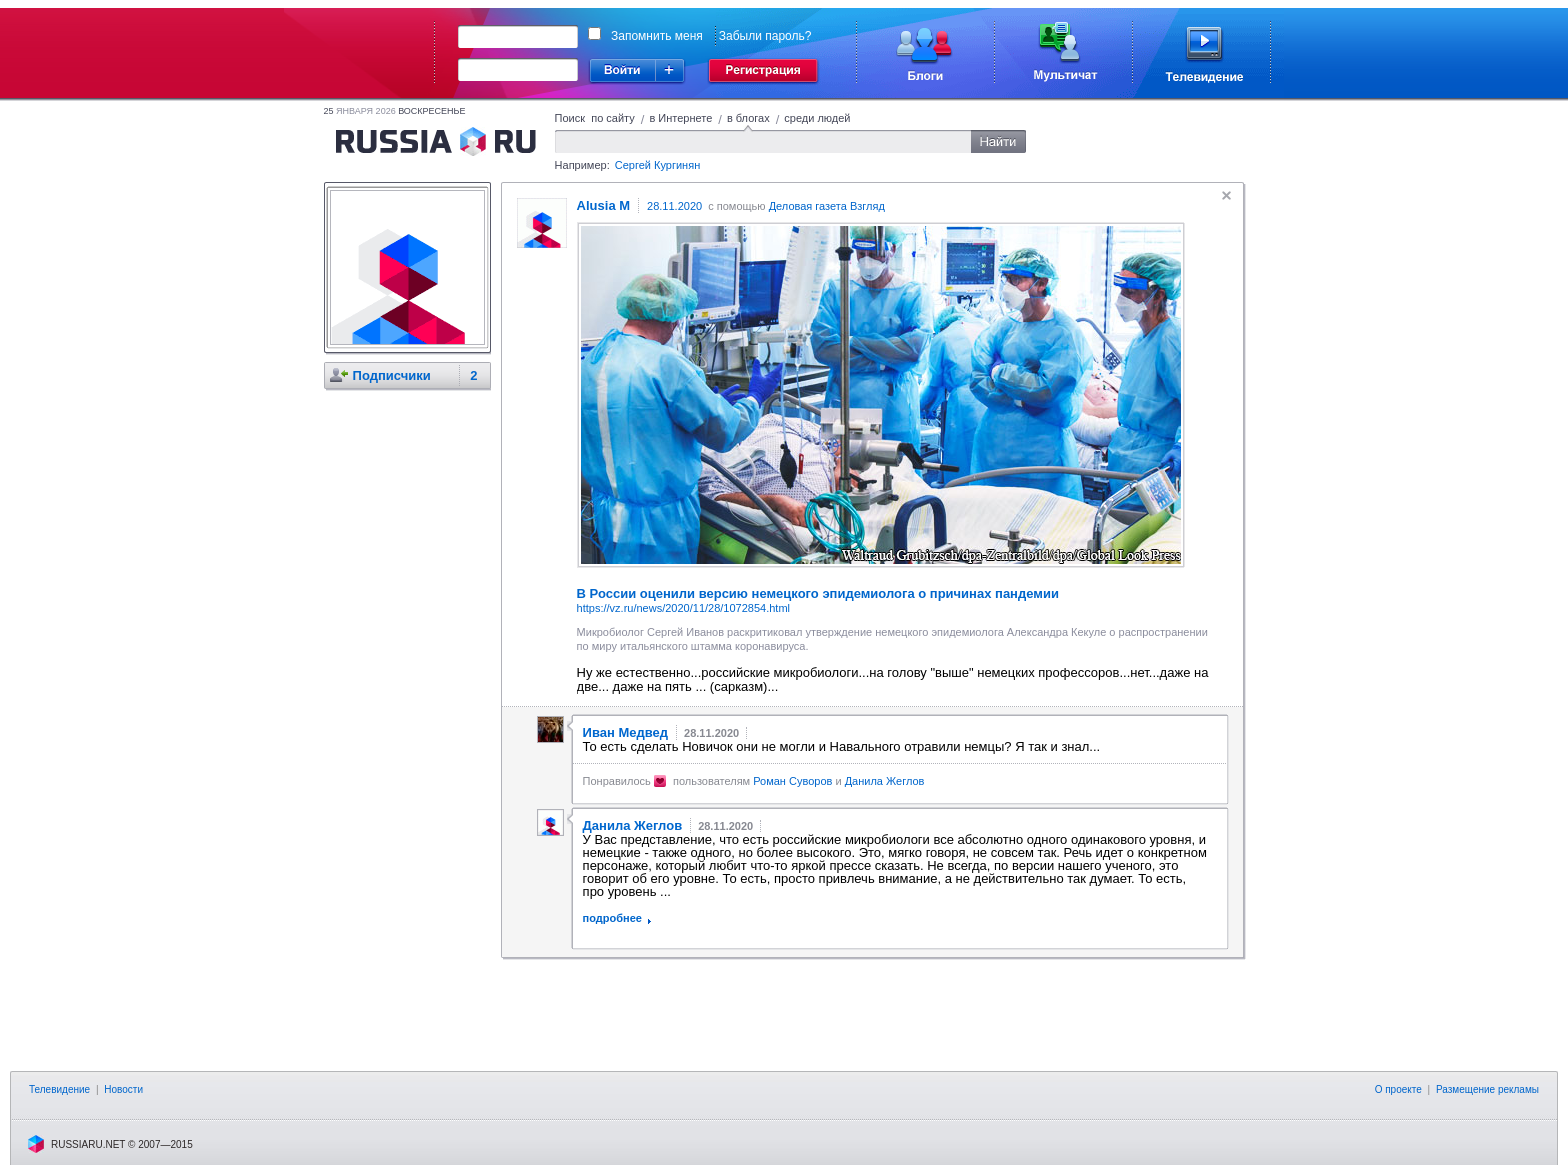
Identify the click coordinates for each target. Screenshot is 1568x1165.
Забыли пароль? (765, 36)
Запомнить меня (657, 36)
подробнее (612, 918)
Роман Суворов (792, 781)
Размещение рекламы (1487, 1089)
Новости (123, 1089)
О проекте (1398, 1089)
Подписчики (392, 375)
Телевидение (59, 1089)
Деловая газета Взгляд (827, 206)
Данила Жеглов (885, 781)
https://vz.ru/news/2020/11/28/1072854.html (683, 608)
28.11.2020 (674, 206)
